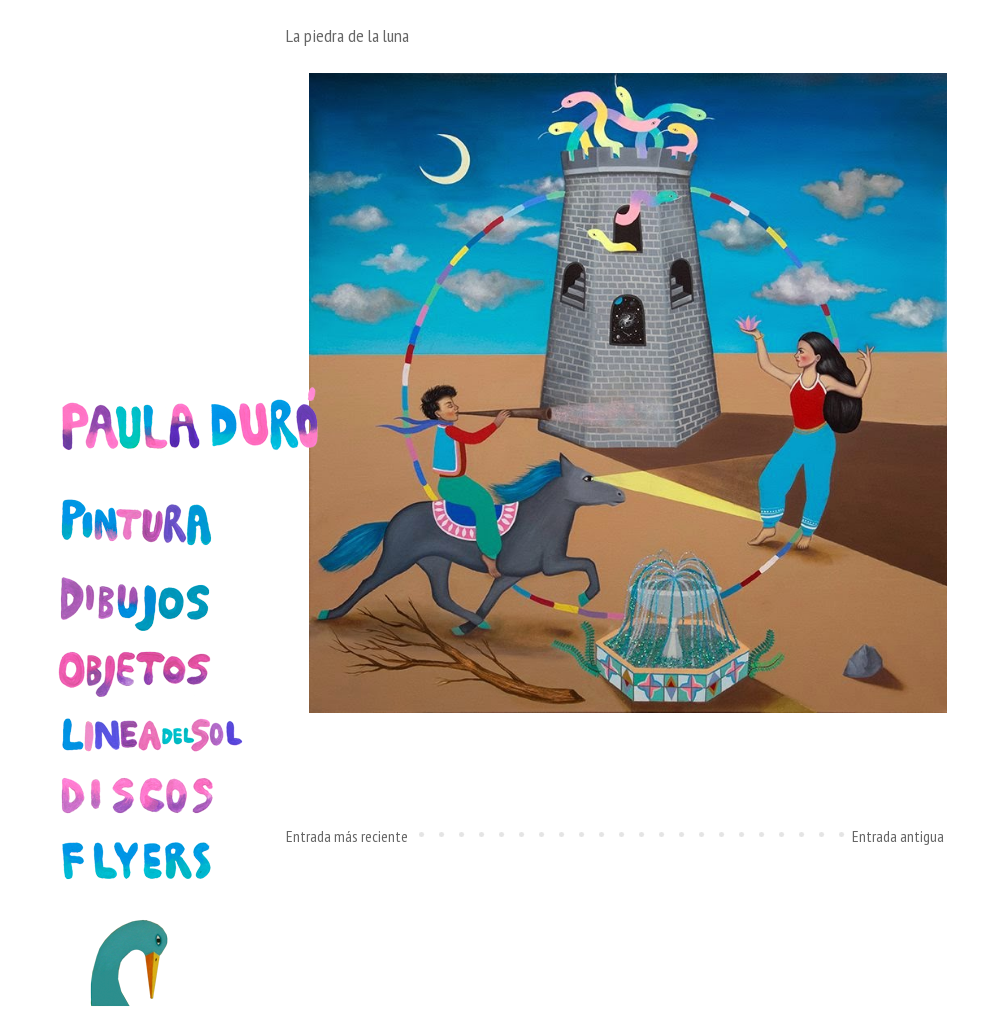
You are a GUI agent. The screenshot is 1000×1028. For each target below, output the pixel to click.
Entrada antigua (898, 836)
